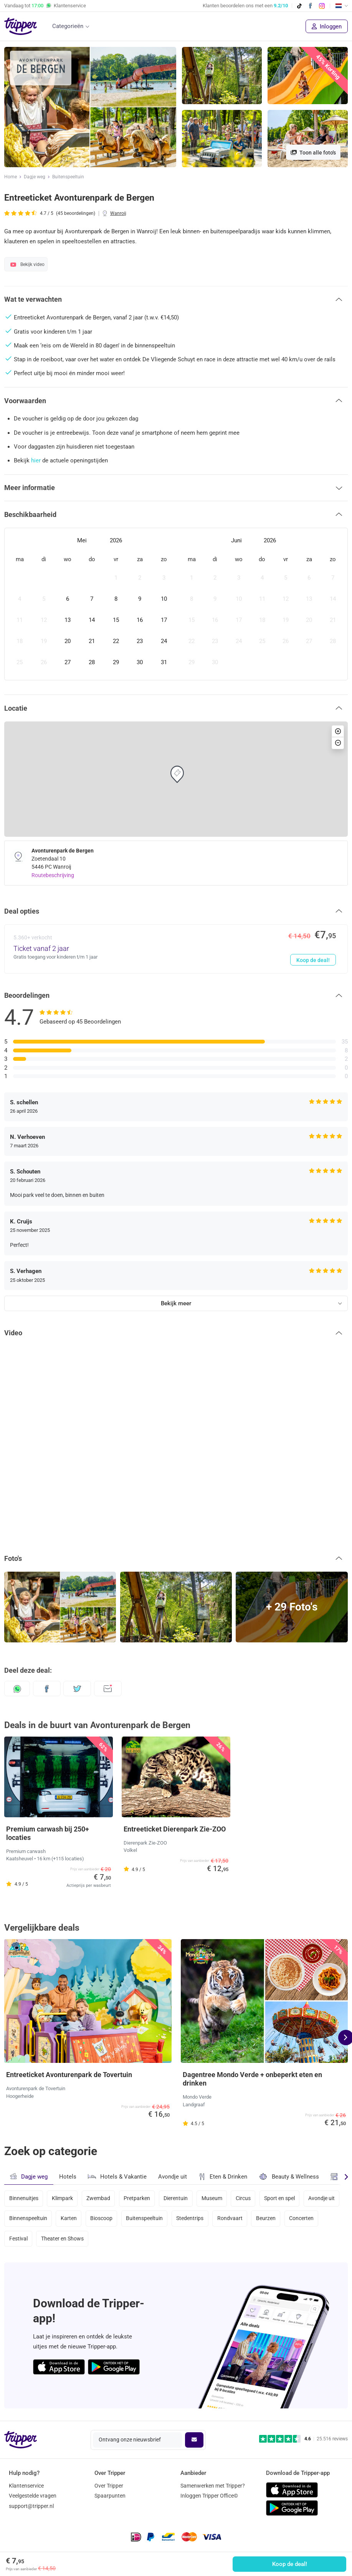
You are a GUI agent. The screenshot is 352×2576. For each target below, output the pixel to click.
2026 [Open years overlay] (116, 540)
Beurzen (267, 2219)
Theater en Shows (62, 2239)
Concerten (303, 2219)
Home (10, 176)
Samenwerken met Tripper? (212, 2486)
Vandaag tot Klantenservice (45, 6)
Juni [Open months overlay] (236, 540)
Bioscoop (102, 2219)
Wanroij (118, 213)
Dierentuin (177, 2198)
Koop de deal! (289, 2564)
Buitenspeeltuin (68, 176)
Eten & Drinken (222, 2176)
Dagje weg (34, 176)
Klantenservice (26, 2486)
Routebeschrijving (52, 875)
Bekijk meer (176, 1303)
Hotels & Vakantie (117, 2175)
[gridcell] (20, 578)
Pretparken (137, 2198)
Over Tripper (108, 2486)
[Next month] (337, 540)
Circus (244, 2198)
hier (36, 460)
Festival (18, 2239)
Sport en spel (281, 2198)
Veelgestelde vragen (32, 2496)
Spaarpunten (110, 2496)
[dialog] (176, 604)
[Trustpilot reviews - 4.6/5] (303, 2439)
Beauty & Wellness (289, 2176)
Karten (69, 2219)
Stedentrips (191, 2219)
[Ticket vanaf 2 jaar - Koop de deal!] (176, 949)
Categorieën (67, 26)
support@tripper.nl (31, 2506)
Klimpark (62, 2198)
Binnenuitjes (23, 2198)
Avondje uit (172, 2176)
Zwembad (99, 2198)
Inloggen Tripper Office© (209, 2496)
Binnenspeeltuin (28, 2219)
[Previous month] (15, 540)
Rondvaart (230, 2219)
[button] (176, 299)
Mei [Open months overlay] (82, 540)
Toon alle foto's (313, 153)
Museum (212, 2198)
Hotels (67, 2176)
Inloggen (327, 26)
